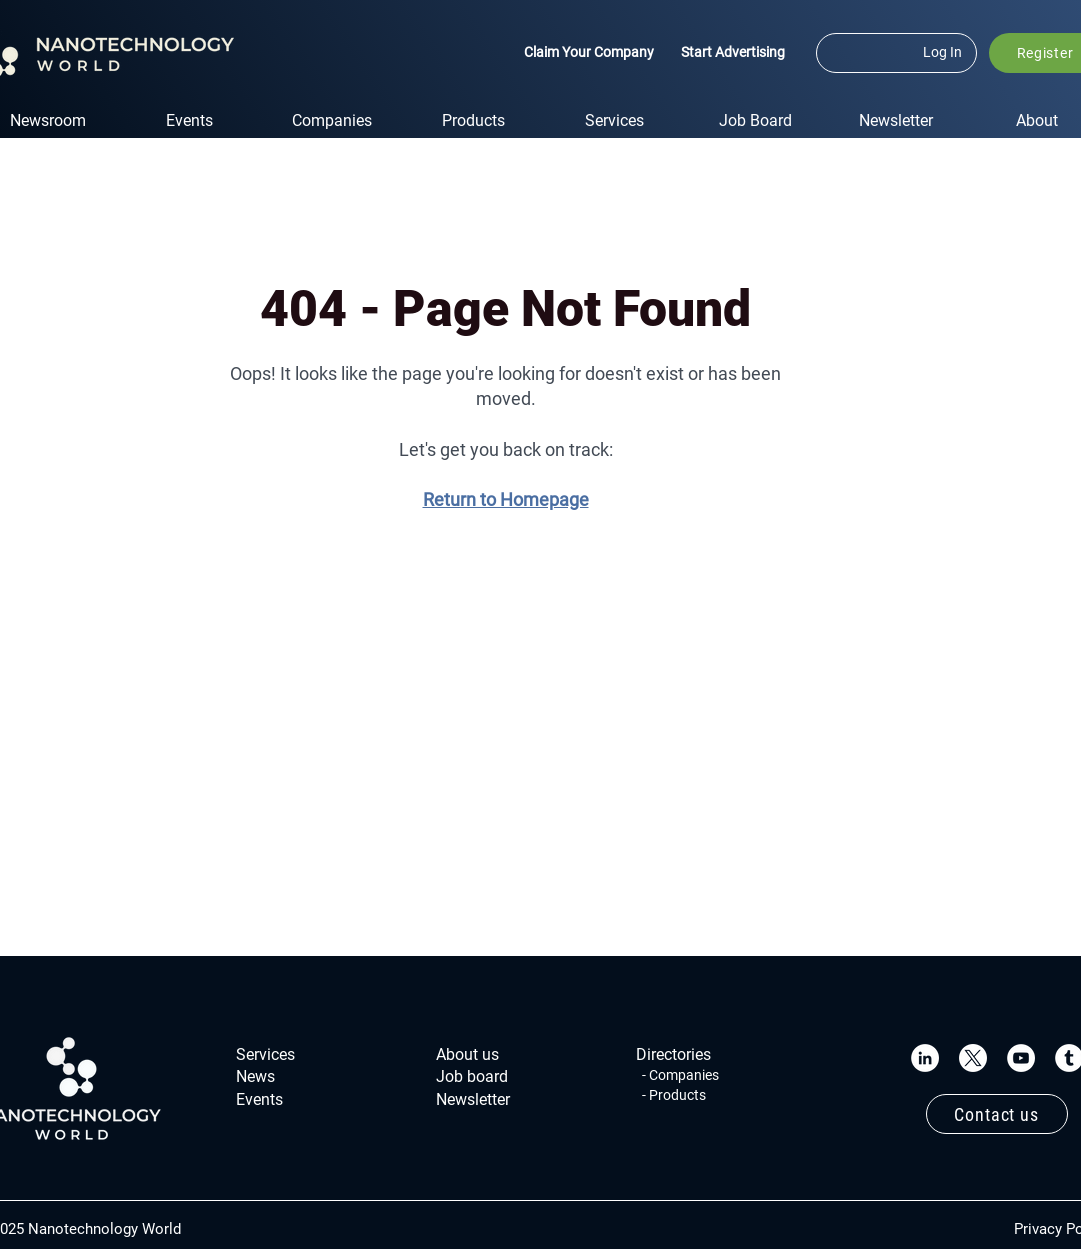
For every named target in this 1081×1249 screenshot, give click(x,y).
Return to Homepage (506, 499)
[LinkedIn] (925, 1058)
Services (265, 1054)
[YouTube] (1021, 1058)
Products (677, 1095)
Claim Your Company (589, 52)
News (255, 1076)
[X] (973, 1058)
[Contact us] (997, 1114)
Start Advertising (733, 52)
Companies (684, 1075)
